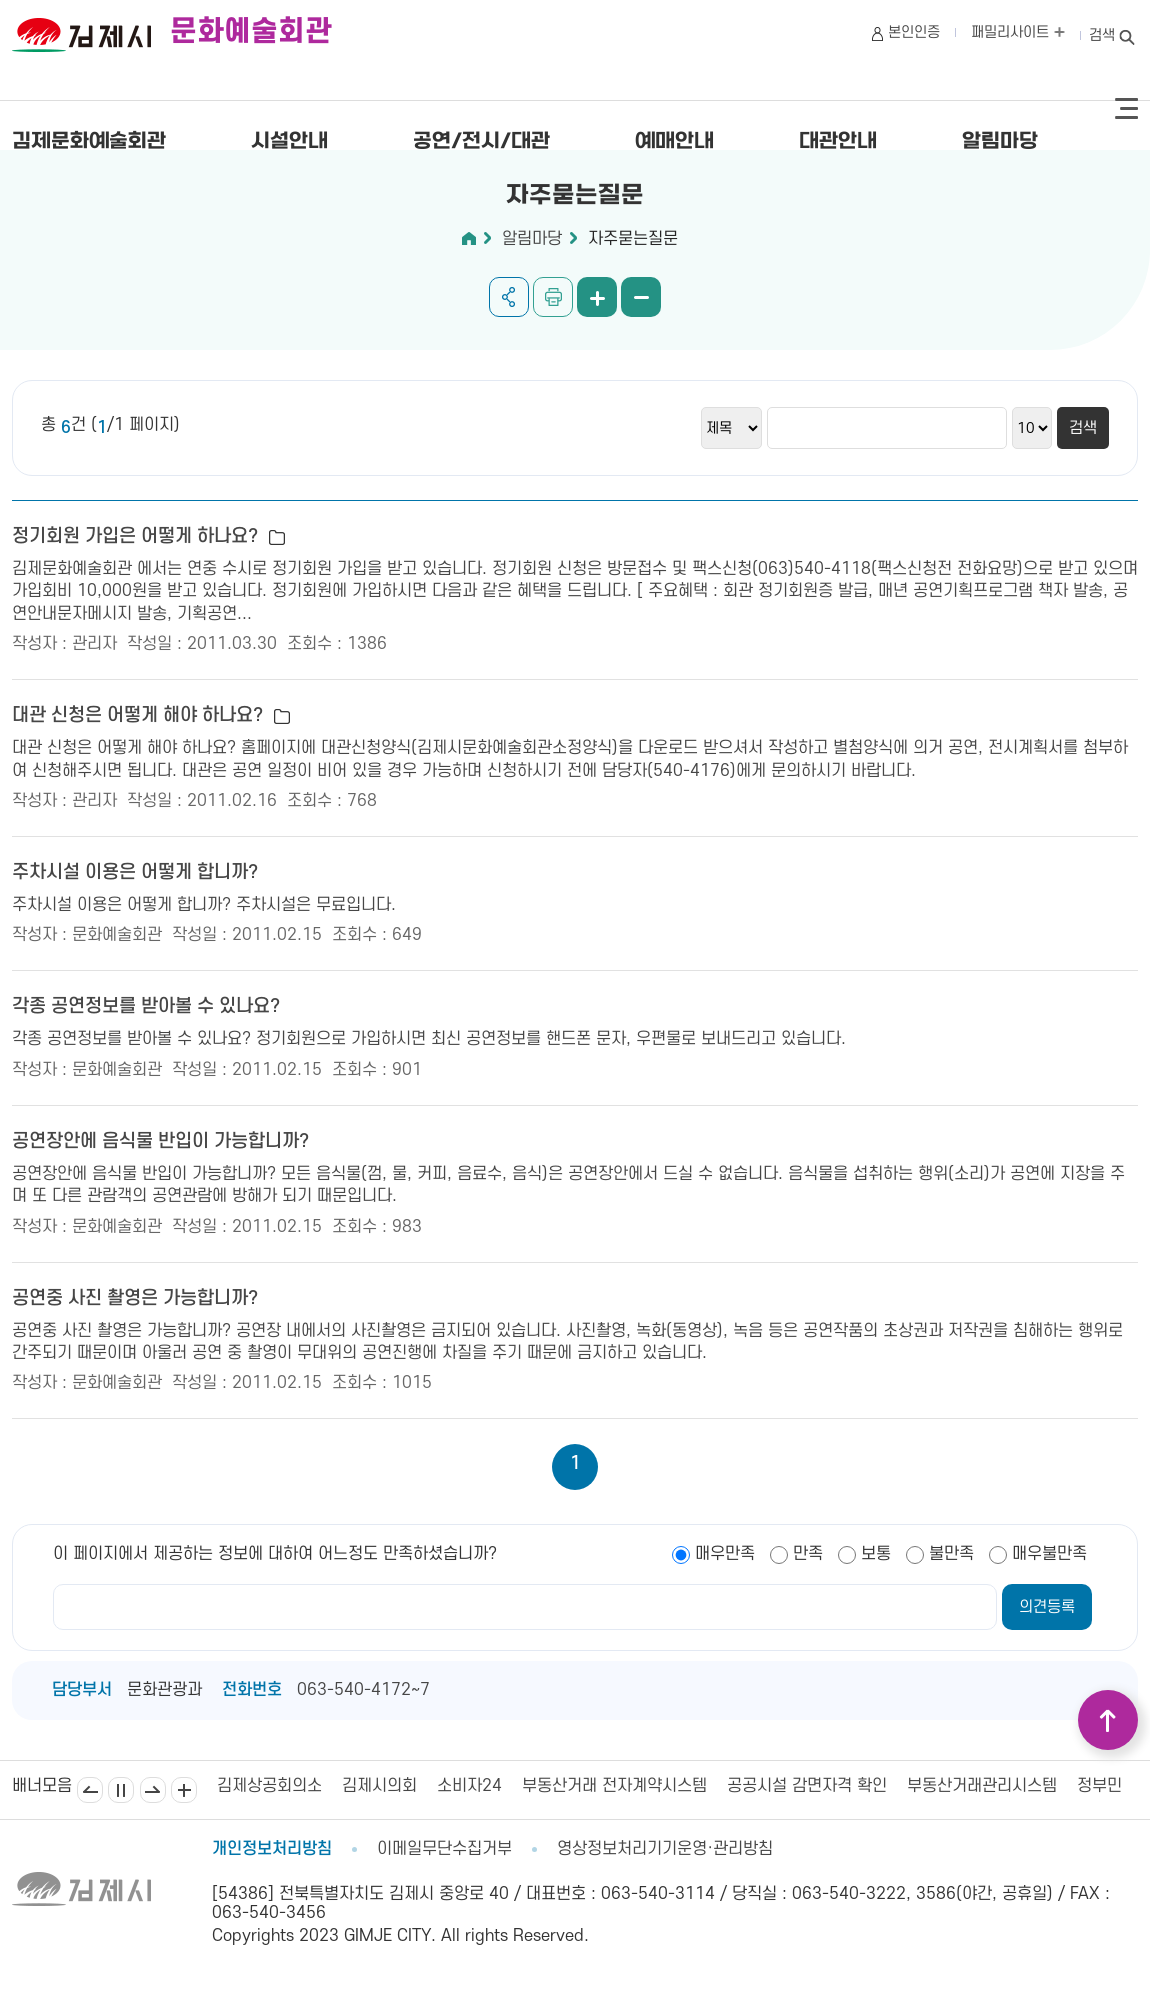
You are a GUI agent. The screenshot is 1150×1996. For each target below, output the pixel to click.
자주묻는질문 (633, 239)
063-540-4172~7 (363, 1690)
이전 (90, 1790)
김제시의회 (379, 1786)
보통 (876, 1554)
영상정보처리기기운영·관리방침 (665, 1849)
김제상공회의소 (269, 1786)
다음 (153, 1790)
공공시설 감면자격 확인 (807, 1786)
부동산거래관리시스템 (982, 1786)
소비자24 (469, 1786)
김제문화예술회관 (89, 142)
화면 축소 (641, 297)
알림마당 (1000, 142)
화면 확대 (597, 297)
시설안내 (289, 142)
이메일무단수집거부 (444, 1849)
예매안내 (674, 142)
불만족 (951, 1554)
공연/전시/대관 (481, 142)
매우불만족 (1049, 1554)
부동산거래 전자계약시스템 (614, 1786)
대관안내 (838, 142)
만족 (808, 1554)
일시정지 (121, 1790)
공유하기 (509, 297)
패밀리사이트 (1018, 32)
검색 (1102, 35)
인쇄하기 (553, 297)
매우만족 (725, 1554)
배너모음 (184, 1790)
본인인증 (914, 32)
